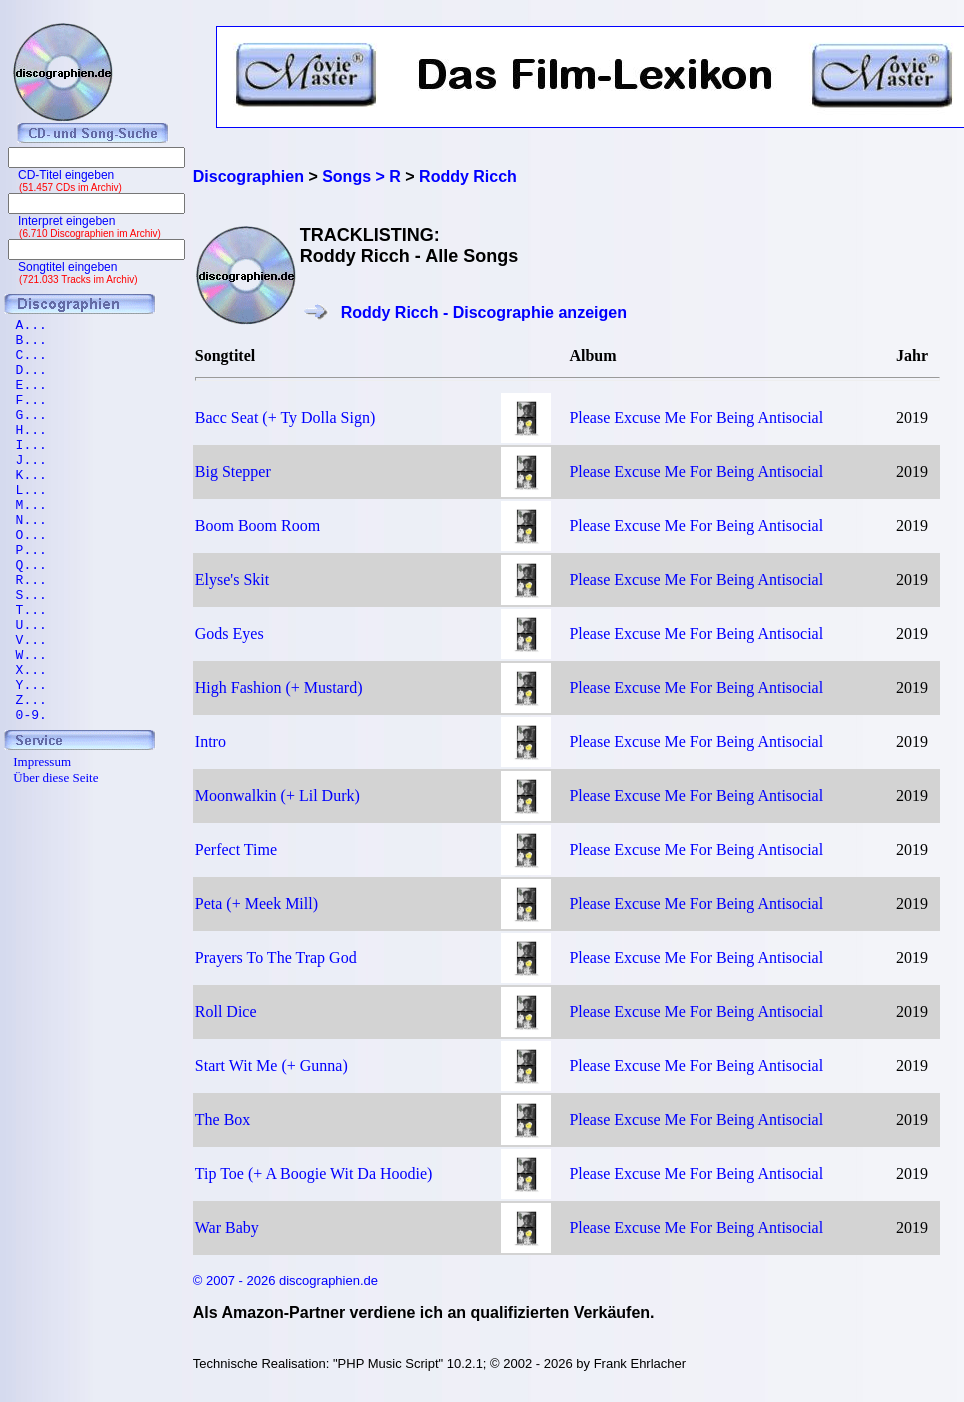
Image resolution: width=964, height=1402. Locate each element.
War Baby (227, 1227)
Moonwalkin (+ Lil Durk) (277, 795)
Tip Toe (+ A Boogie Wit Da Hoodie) (314, 1173)
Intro (210, 741)
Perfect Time (236, 849)
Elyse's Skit (232, 579)
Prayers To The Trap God (276, 957)
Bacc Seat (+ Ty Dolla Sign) (285, 417)
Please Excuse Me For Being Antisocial (696, 417)
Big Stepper (233, 471)
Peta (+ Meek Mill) (256, 903)
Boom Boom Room (257, 525)
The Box (223, 1119)
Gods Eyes (229, 633)
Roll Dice (226, 1011)
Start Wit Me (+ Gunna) (271, 1065)
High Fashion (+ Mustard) (279, 687)
